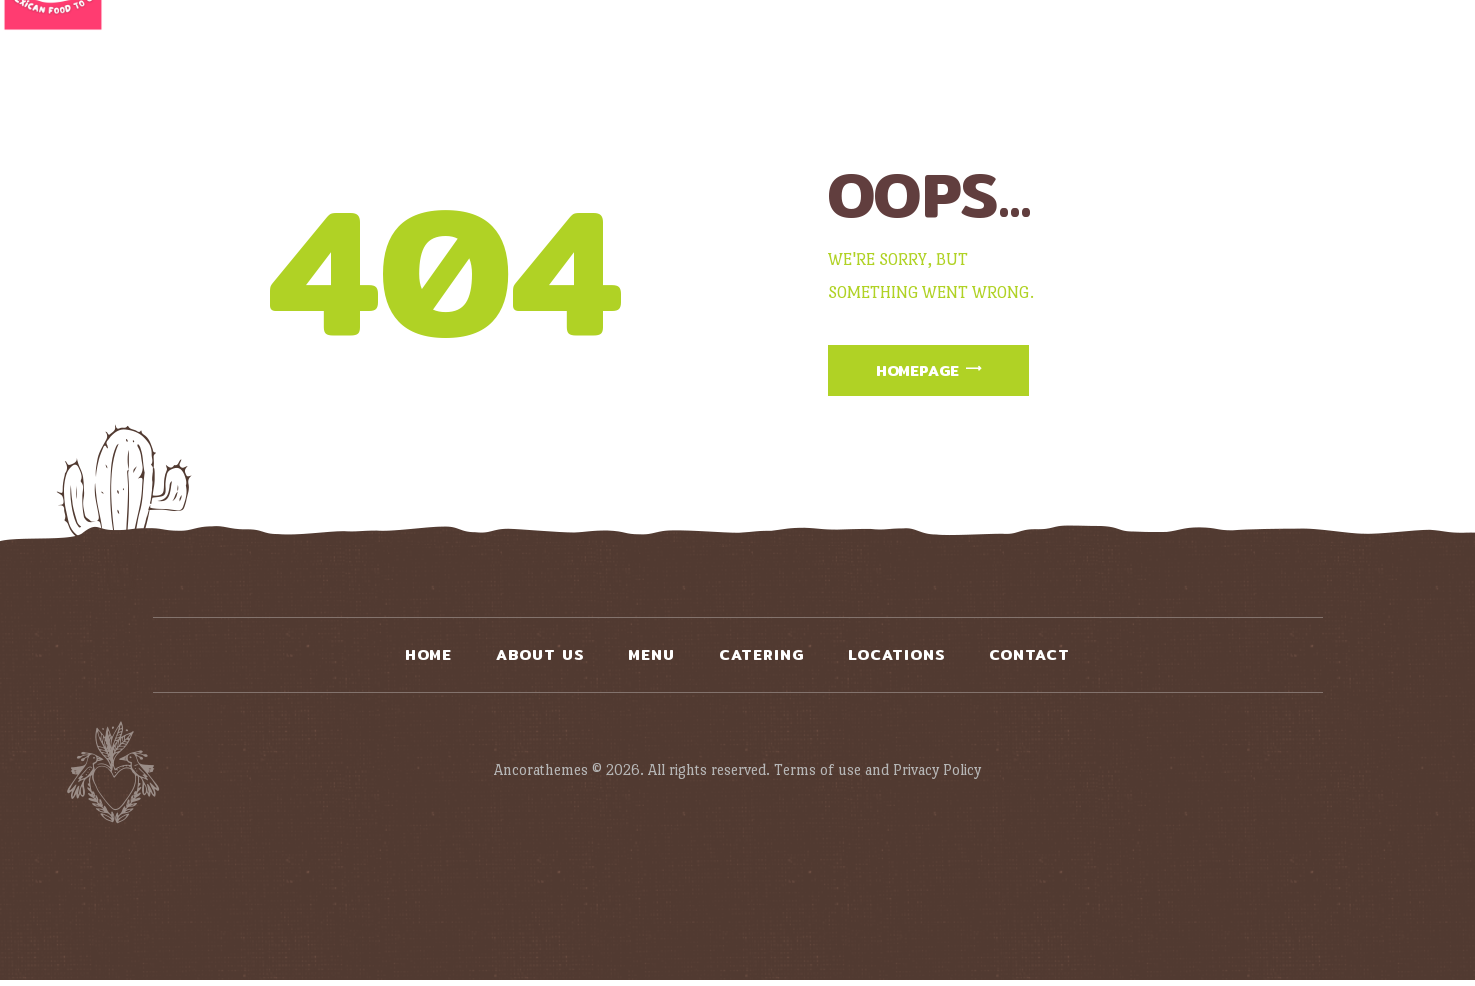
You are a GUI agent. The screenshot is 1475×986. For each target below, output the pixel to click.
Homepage (928, 372)
